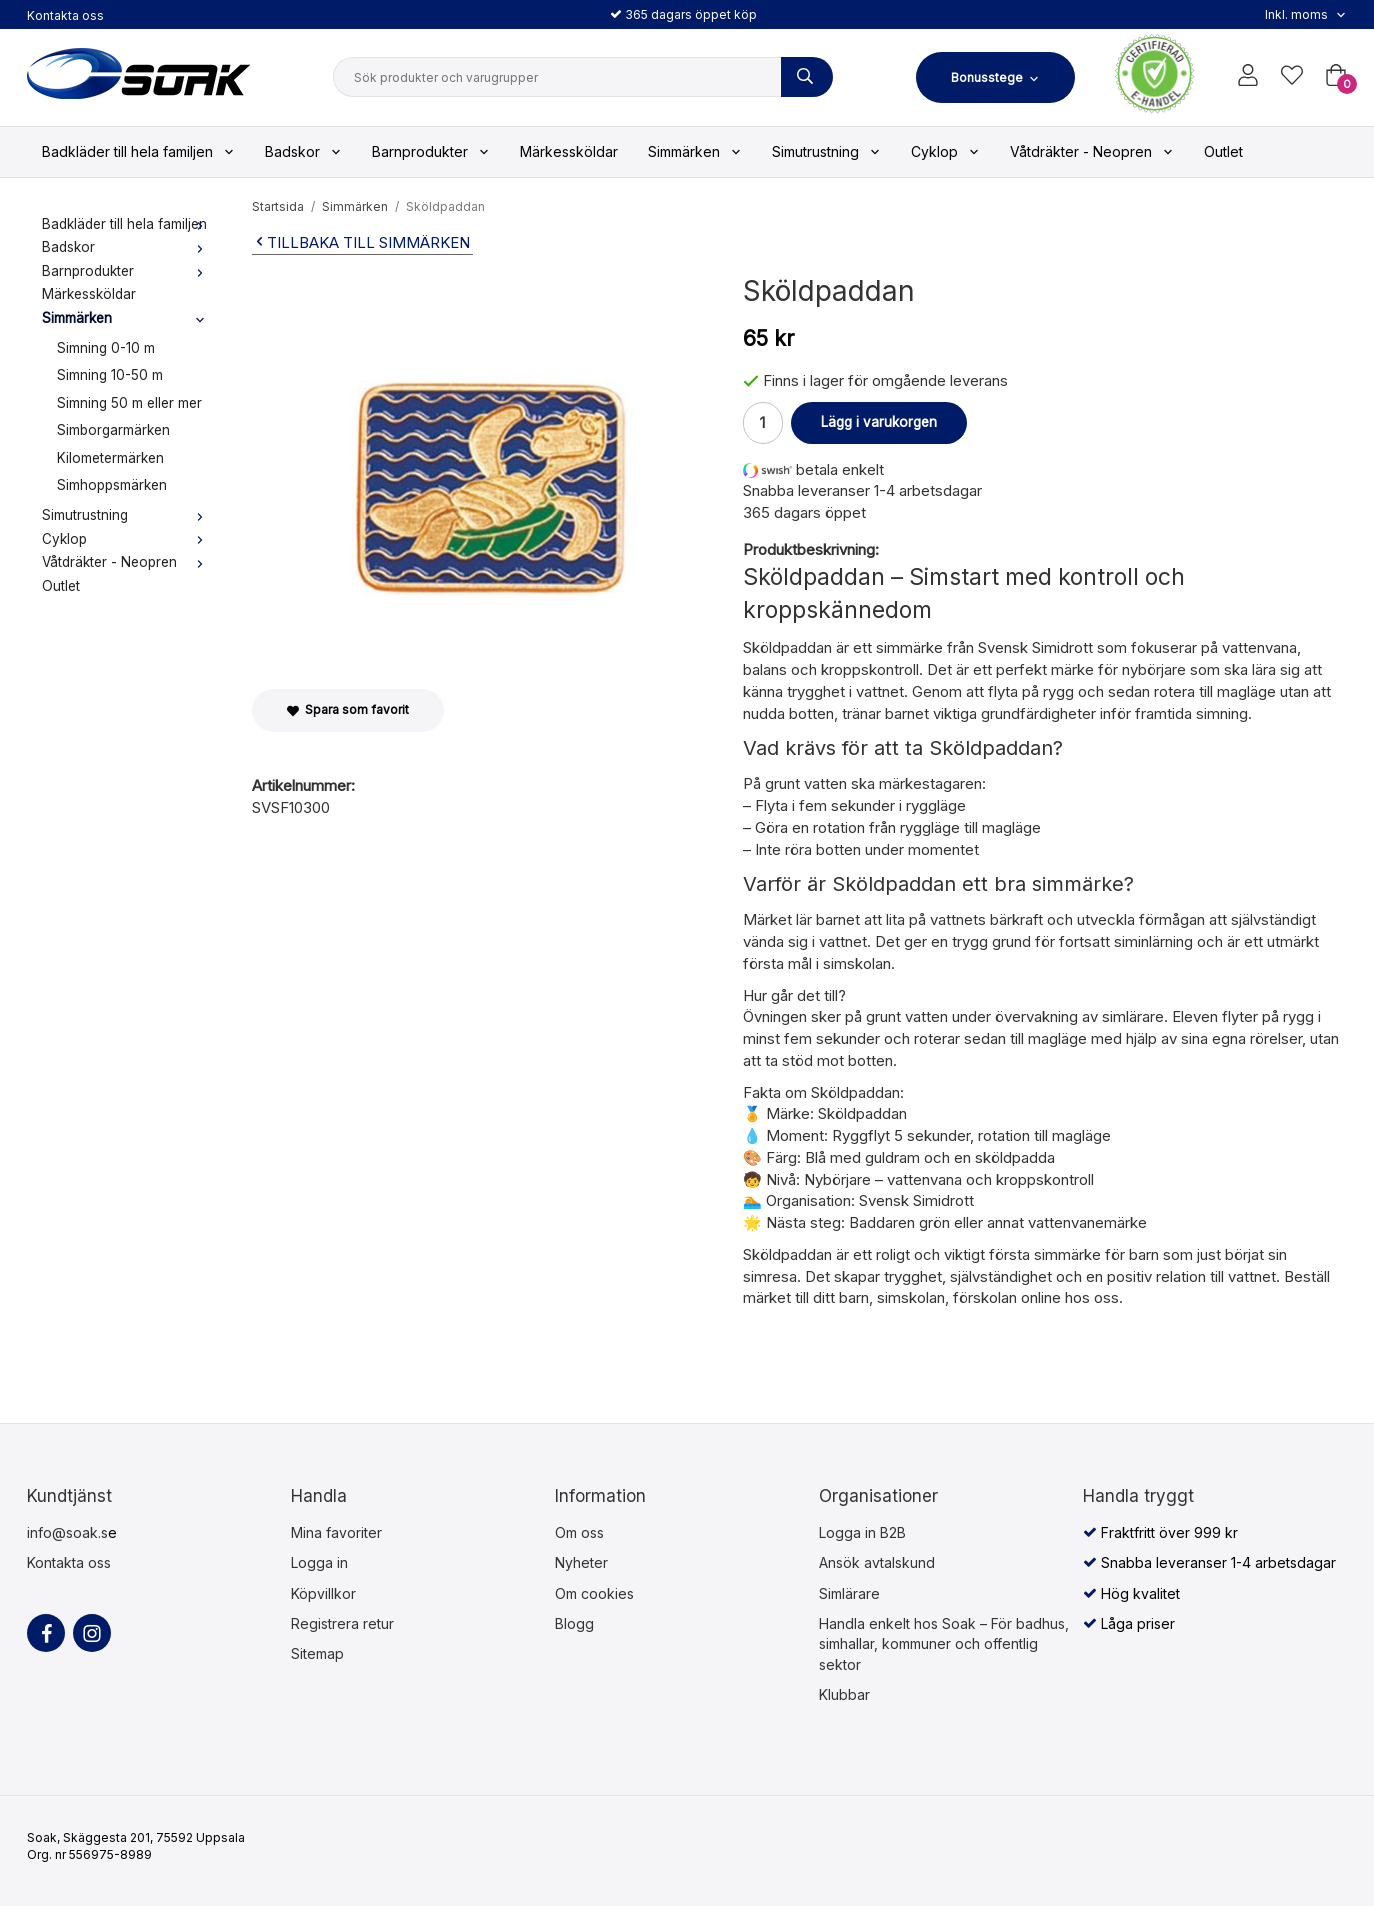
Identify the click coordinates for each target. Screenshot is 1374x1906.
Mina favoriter (336, 1532)
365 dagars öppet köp (683, 14)
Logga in (319, 1562)
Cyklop (945, 151)
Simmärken (695, 151)
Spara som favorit (348, 709)
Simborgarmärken (113, 430)
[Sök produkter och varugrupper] (807, 77)
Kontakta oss (65, 15)
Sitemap (317, 1653)
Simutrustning (826, 151)
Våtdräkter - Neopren (1092, 151)
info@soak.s (67, 1532)
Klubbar (844, 1694)
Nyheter (581, 1562)
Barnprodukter (431, 151)
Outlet (1223, 151)
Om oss (579, 1532)
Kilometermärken (110, 458)
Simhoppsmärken (112, 485)
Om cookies (594, 1593)
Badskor (303, 151)
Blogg (574, 1623)
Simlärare (849, 1593)
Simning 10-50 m (110, 375)
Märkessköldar (569, 151)
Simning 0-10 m (106, 348)
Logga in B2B (862, 1532)
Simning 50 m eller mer (129, 403)
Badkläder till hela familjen (138, 151)
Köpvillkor (323, 1593)
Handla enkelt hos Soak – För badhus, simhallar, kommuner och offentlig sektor (944, 1644)
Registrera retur (342, 1623)
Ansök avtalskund (877, 1562)
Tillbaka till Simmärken (361, 242)
